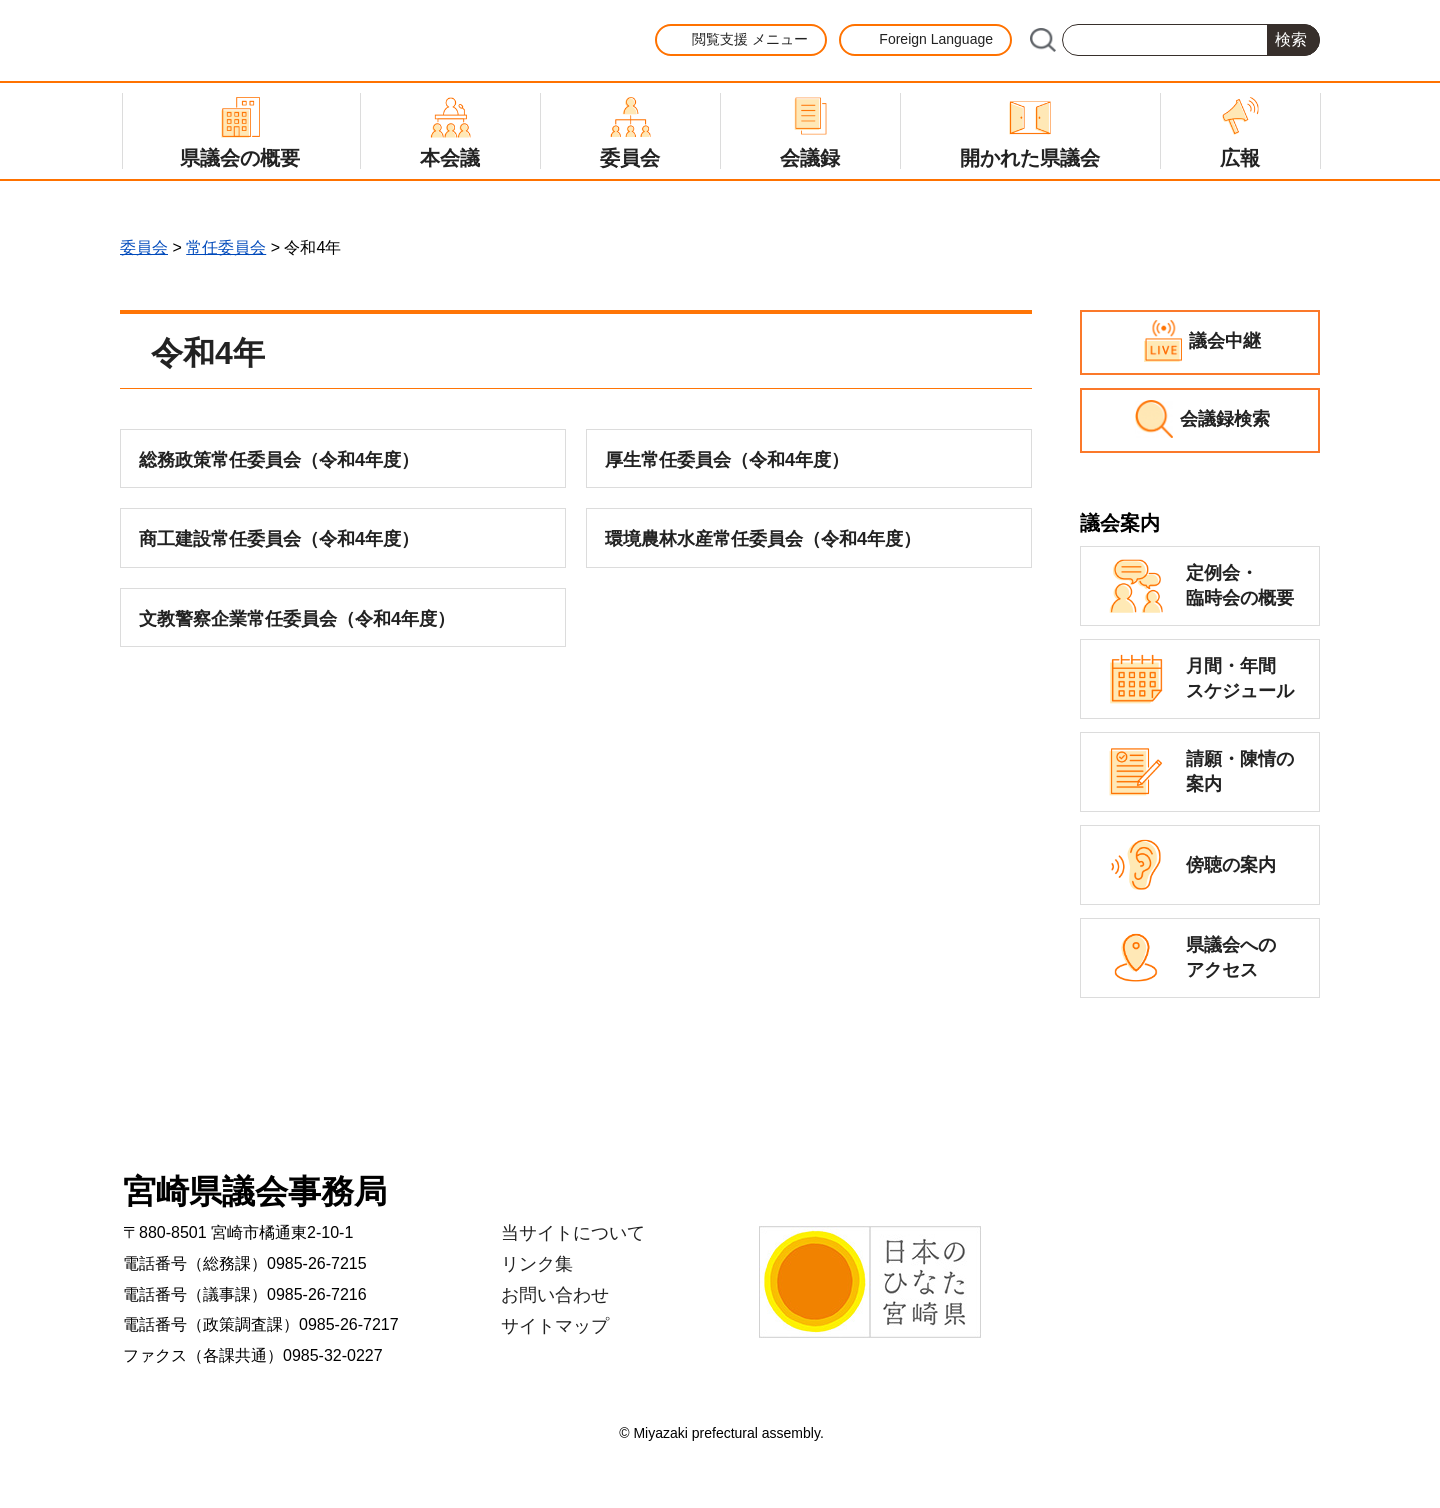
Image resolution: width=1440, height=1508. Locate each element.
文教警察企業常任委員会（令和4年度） (297, 619)
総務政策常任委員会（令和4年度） (279, 460)
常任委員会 (226, 247)
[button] (741, 40)
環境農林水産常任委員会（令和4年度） (763, 539)
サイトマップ (555, 1326)
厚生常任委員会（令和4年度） (727, 460)
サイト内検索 (1042, 40)
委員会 (144, 247)
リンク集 (537, 1264)
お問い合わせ (555, 1295)
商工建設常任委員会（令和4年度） (279, 539)
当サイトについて (573, 1233)
